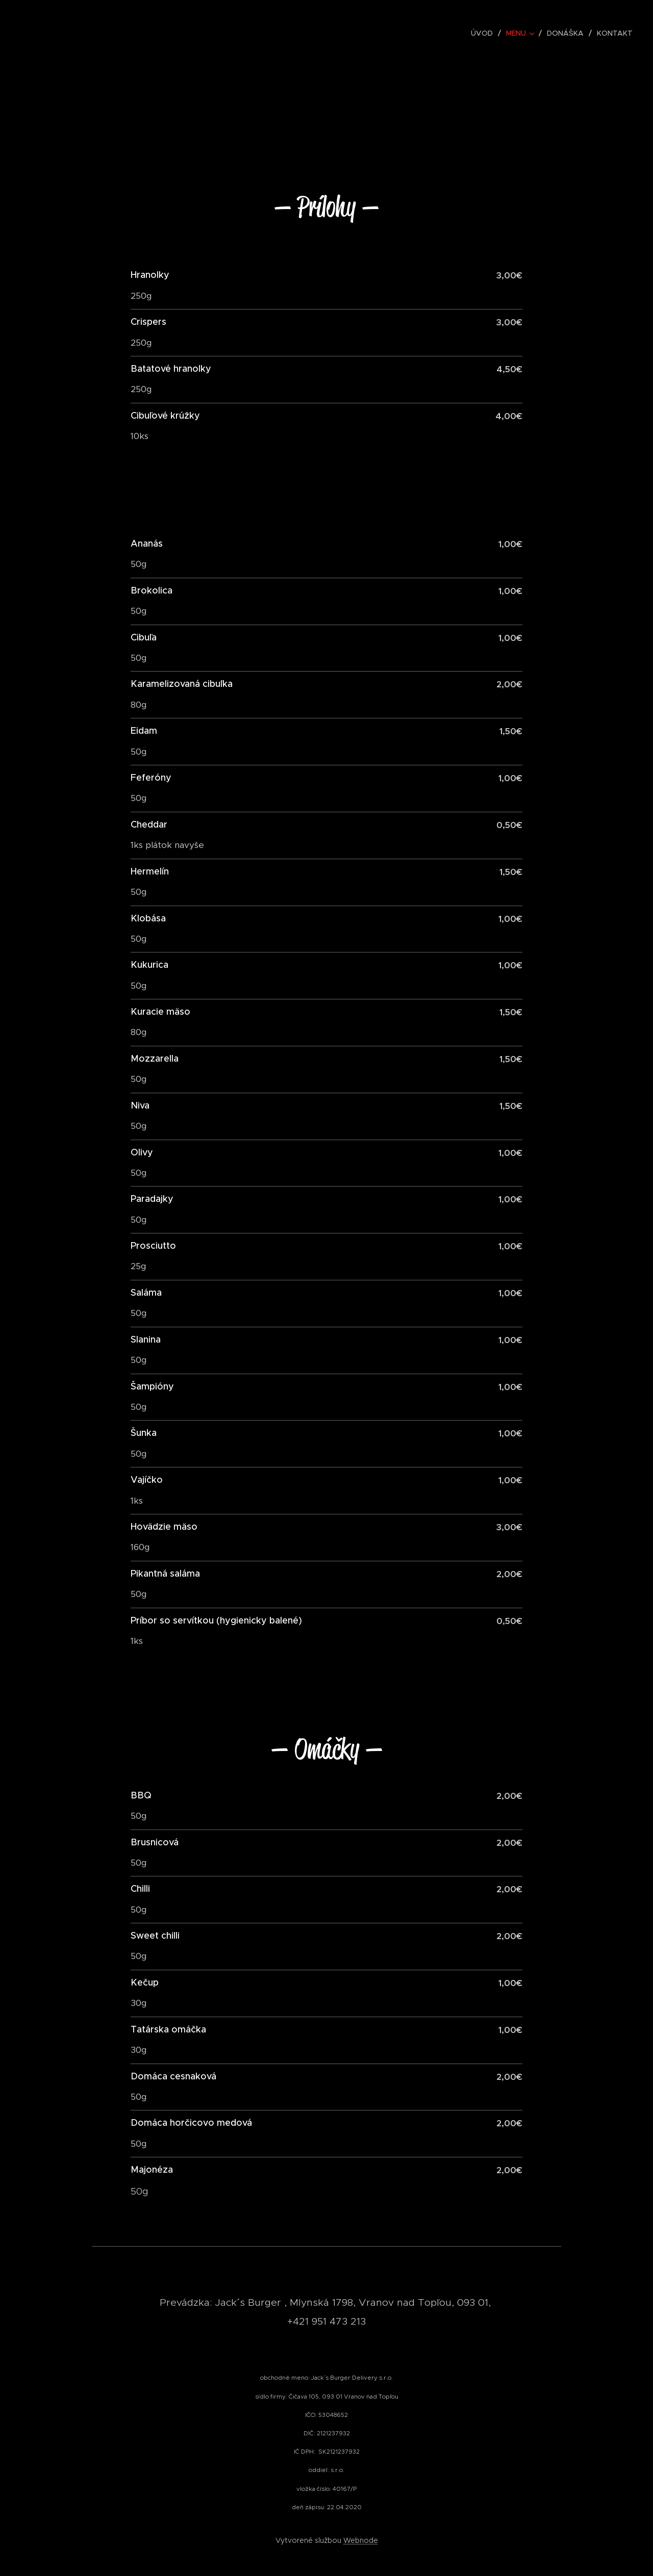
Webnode (360, 2540)
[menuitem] (484, 33)
